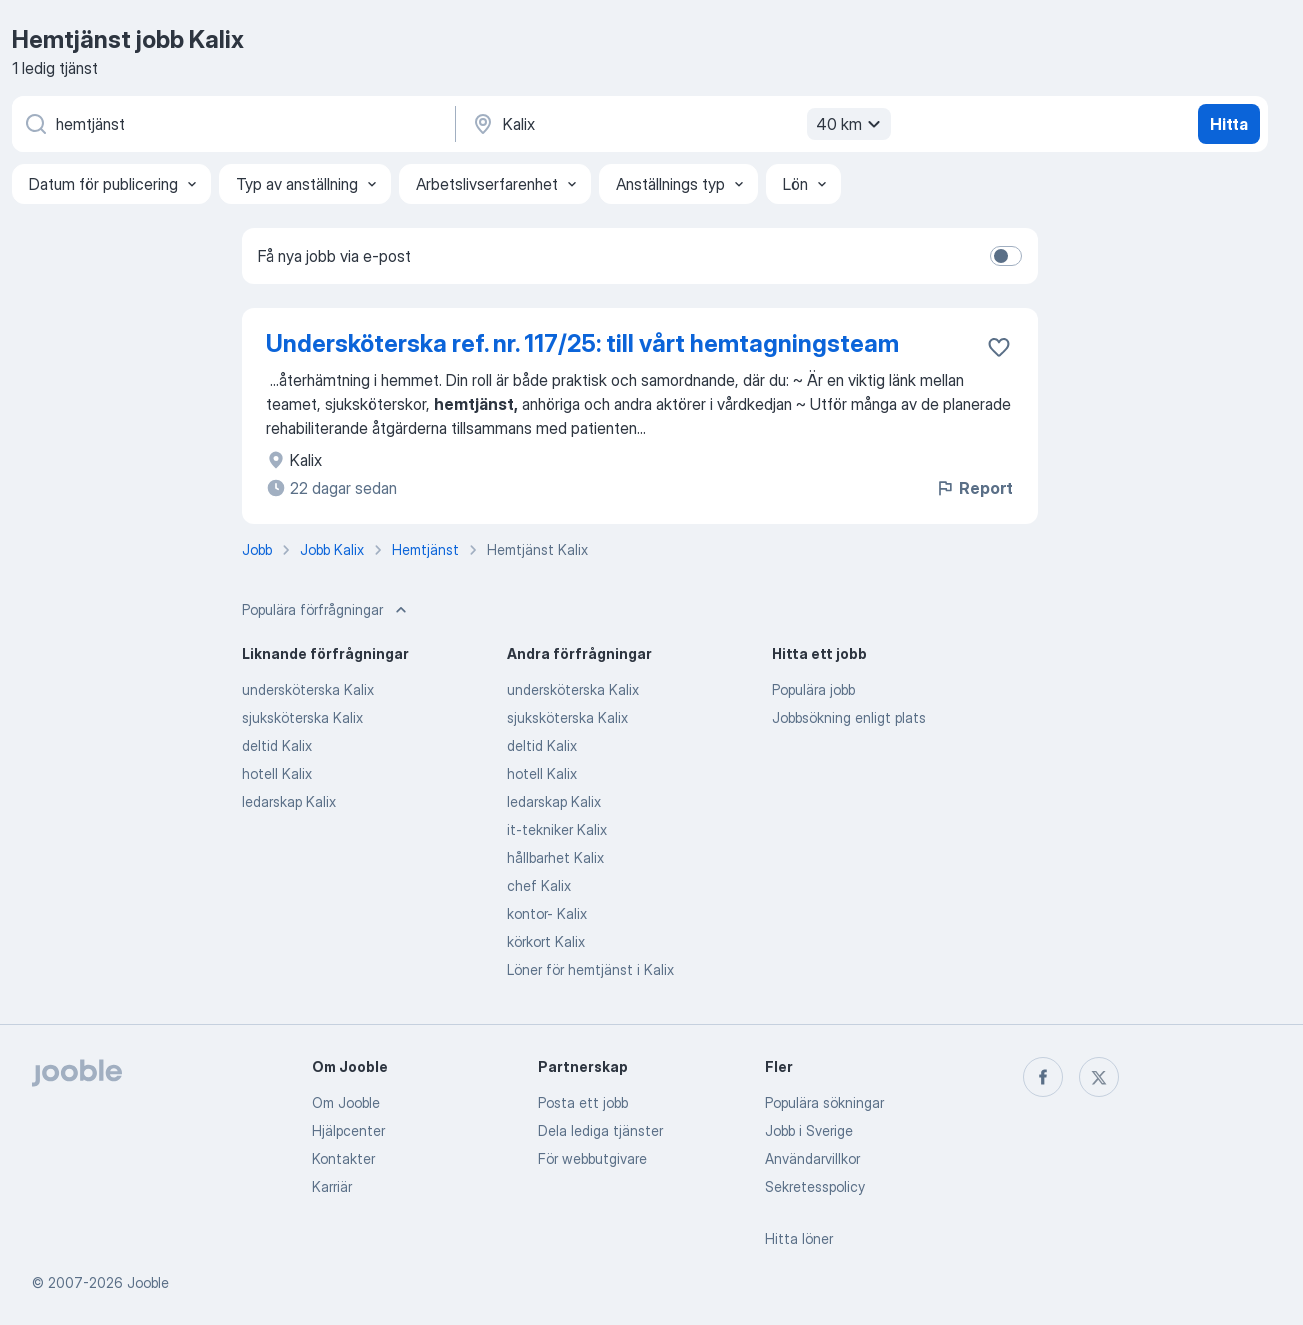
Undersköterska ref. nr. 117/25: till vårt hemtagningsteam (582, 343)
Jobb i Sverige (809, 1130)
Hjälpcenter (348, 1130)
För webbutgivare (592, 1158)
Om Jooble (346, 1102)
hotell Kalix (277, 773)
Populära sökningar (824, 1102)
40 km (851, 124)
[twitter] (1099, 1077)
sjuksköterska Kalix (302, 717)
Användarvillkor (812, 1158)
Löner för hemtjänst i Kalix (590, 969)
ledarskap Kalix (289, 801)
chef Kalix (539, 885)
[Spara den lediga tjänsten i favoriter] (999, 347)
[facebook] (1043, 1077)
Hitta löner (799, 1238)
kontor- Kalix (547, 913)
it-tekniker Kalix (557, 829)
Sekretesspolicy (815, 1186)
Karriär (332, 1186)
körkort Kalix (546, 941)
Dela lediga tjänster (600, 1130)
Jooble (148, 1282)
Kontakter (343, 1158)
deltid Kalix (277, 745)
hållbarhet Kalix (555, 857)
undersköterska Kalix (308, 689)
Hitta (1229, 124)
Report (974, 488)
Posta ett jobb (583, 1102)
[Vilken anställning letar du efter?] (232, 124)
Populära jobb (813, 689)
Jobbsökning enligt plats (849, 717)
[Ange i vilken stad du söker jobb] (679, 124)
